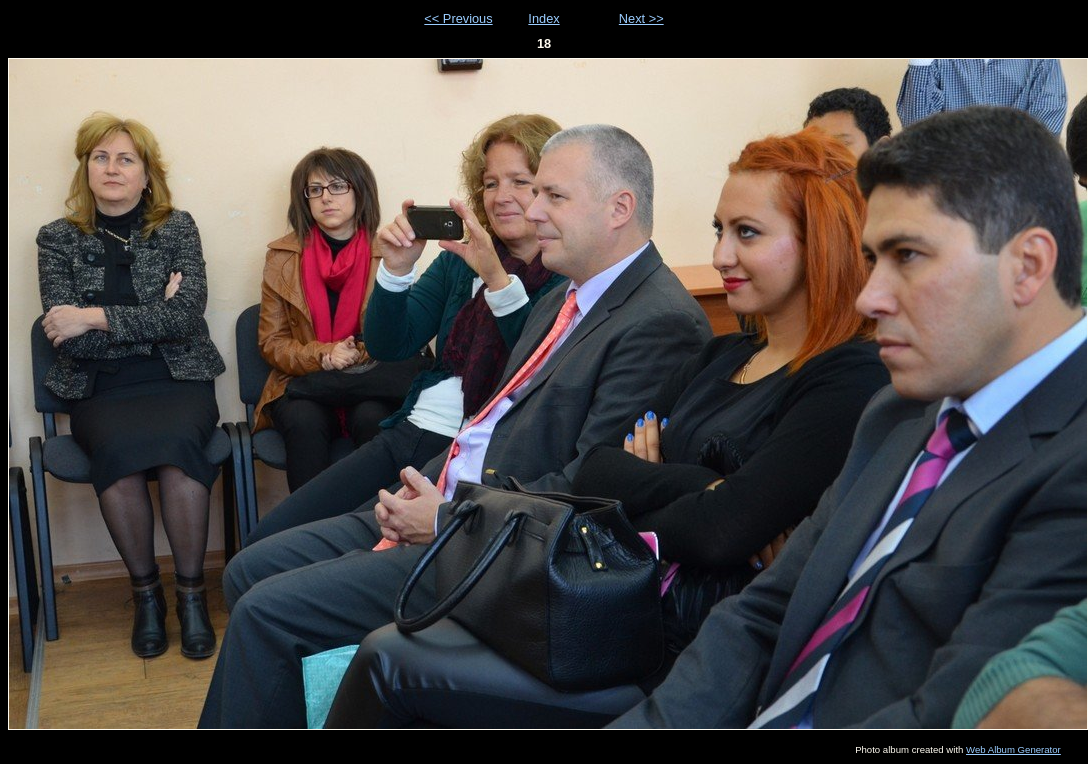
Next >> (641, 18)
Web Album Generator (1013, 749)
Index (543, 18)
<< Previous (458, 18)
